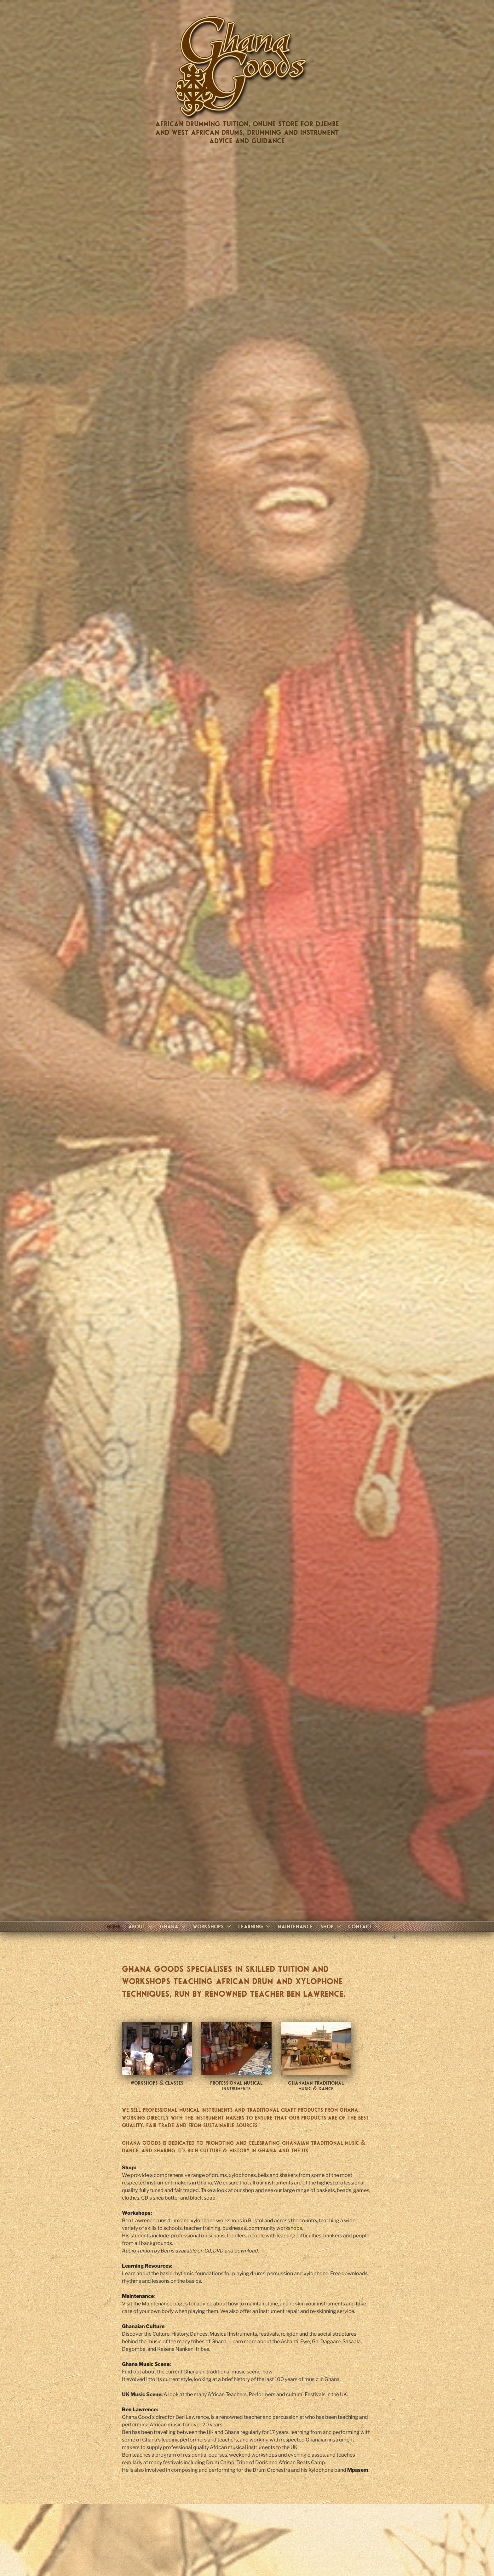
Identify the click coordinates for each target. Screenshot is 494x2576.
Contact (364, 1926)
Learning (255, 1926)
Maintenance (295, 1926)
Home (113, 1926)
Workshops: (137, 2213)
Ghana (173, 1926)
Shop (331, 1926)
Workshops (213, 1926)
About (141, 1926)
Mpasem (357, 2470)
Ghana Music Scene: (146, 2364)
